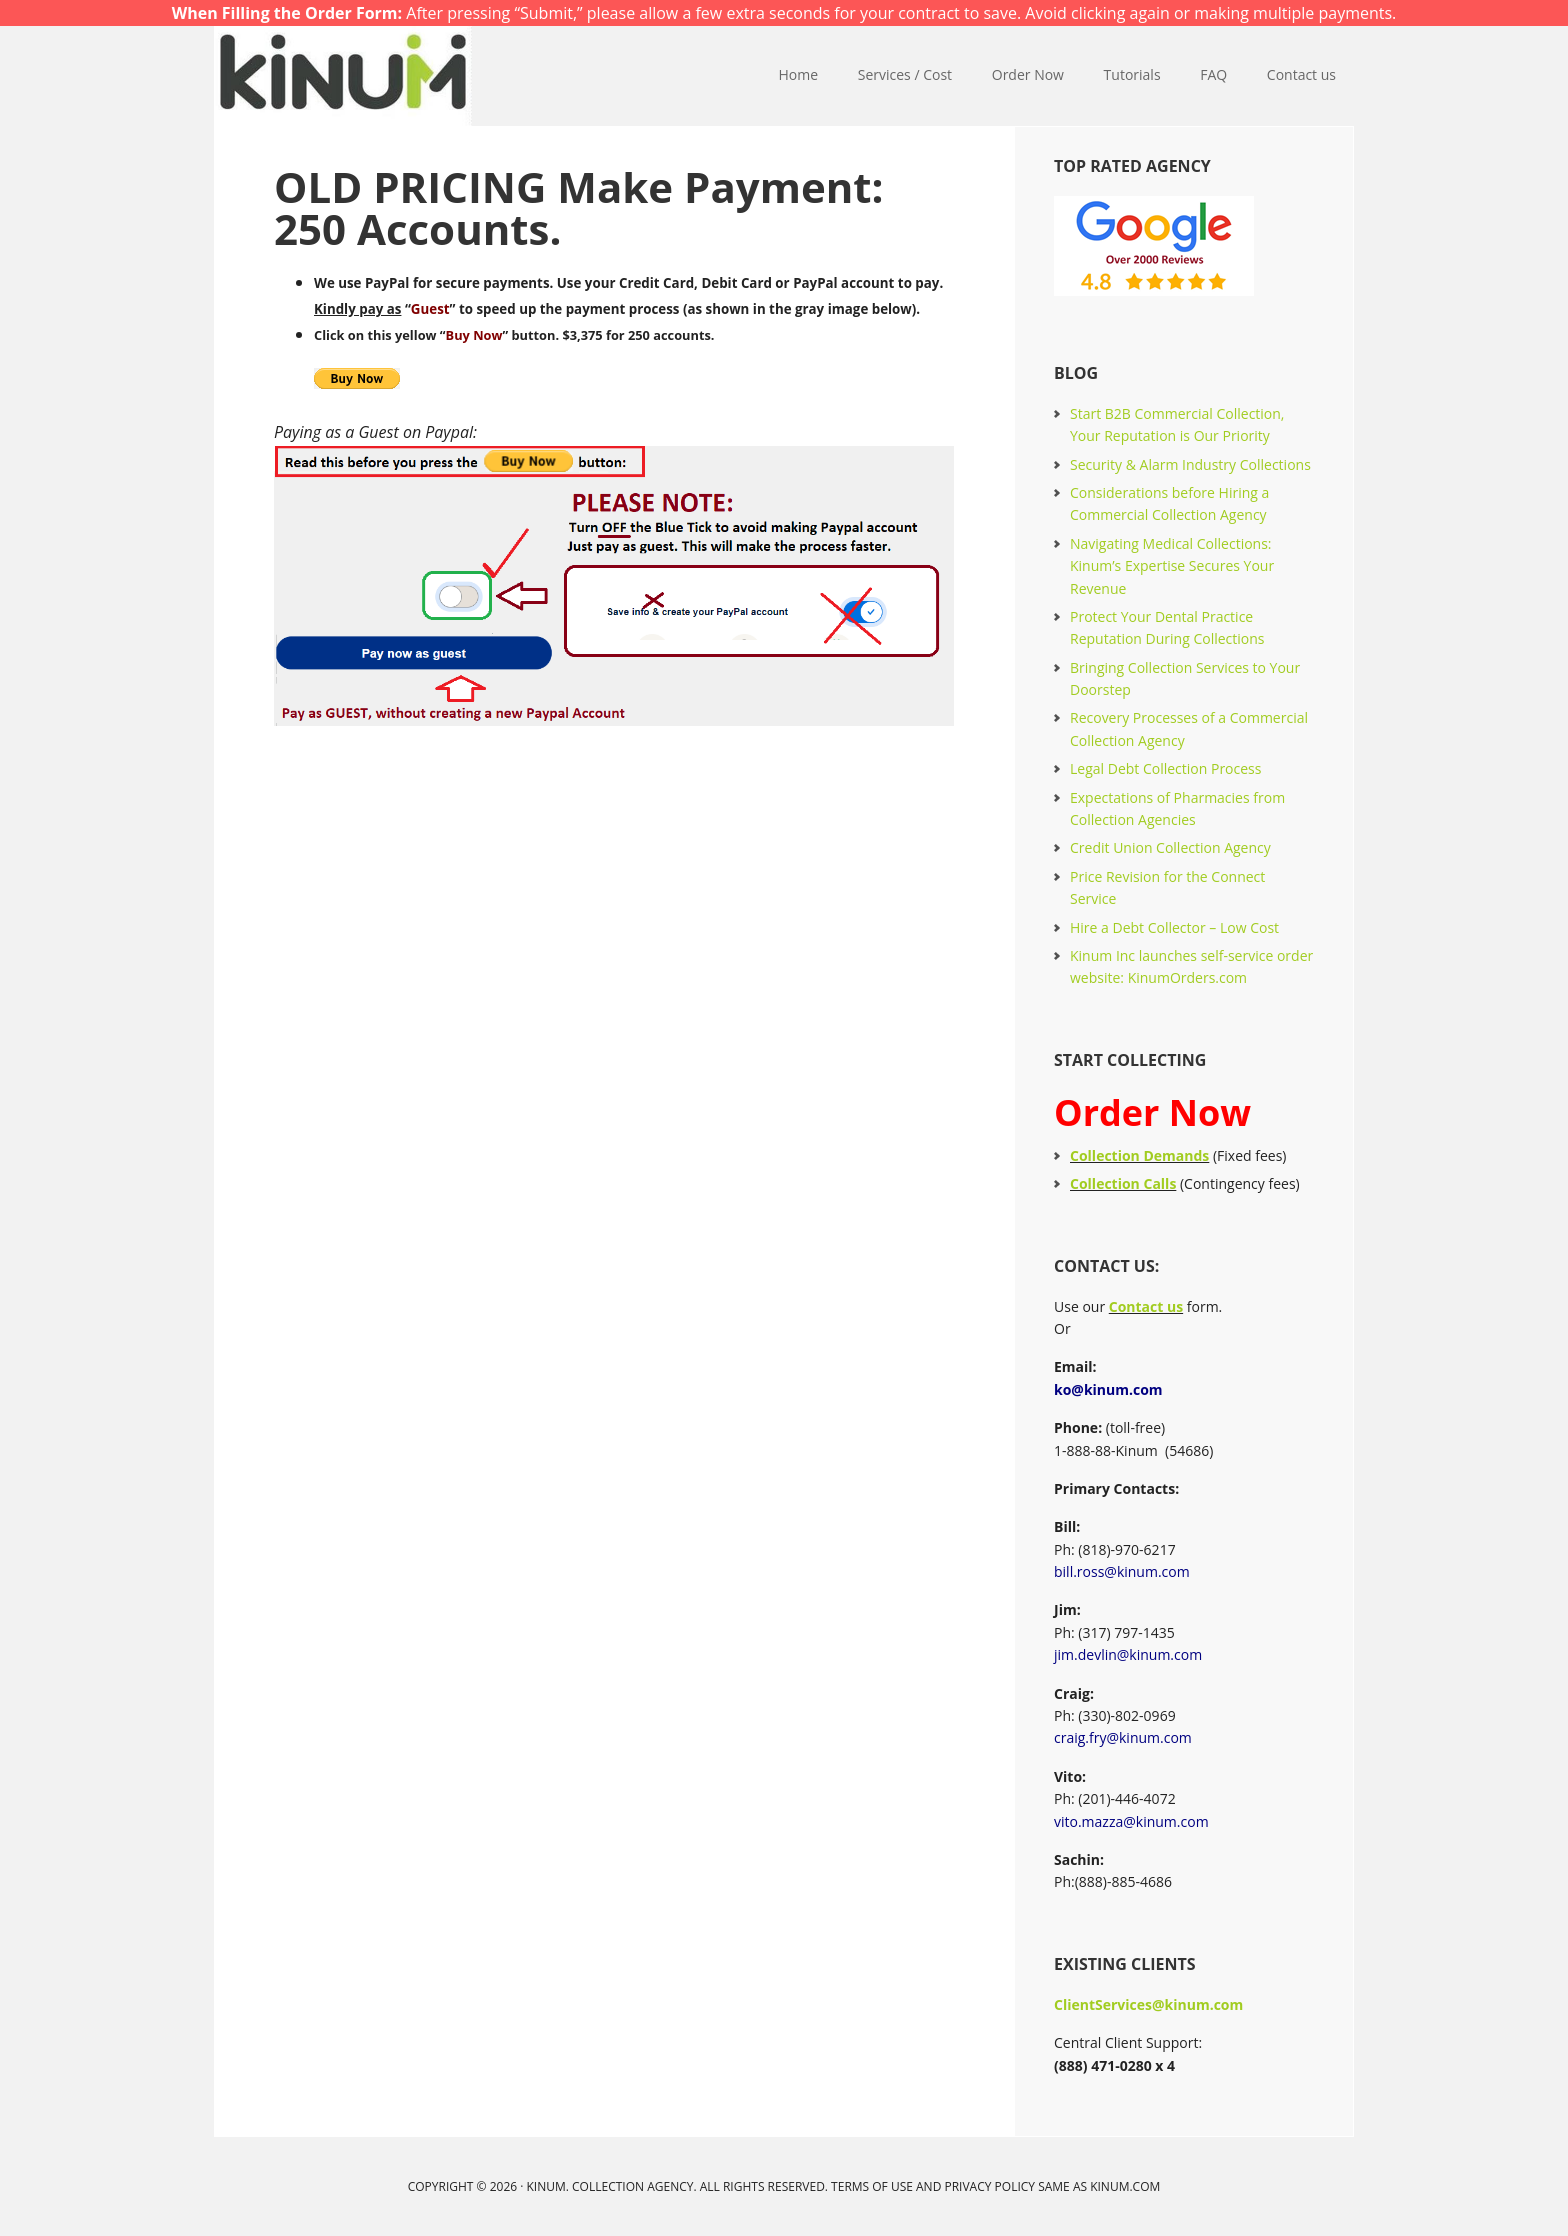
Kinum (344, 76)
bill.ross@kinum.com (1122, 1571)
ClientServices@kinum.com (1148, 2004)
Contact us (1146, 1306)
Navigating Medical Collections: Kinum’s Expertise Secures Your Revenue (1172, 566)
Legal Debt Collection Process (1165, 768)
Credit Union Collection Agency (1170, 847)
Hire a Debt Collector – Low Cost (1174, 927)
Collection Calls (1123, 1183)
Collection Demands (1139, 1155)
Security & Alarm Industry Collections (1190, 464)
